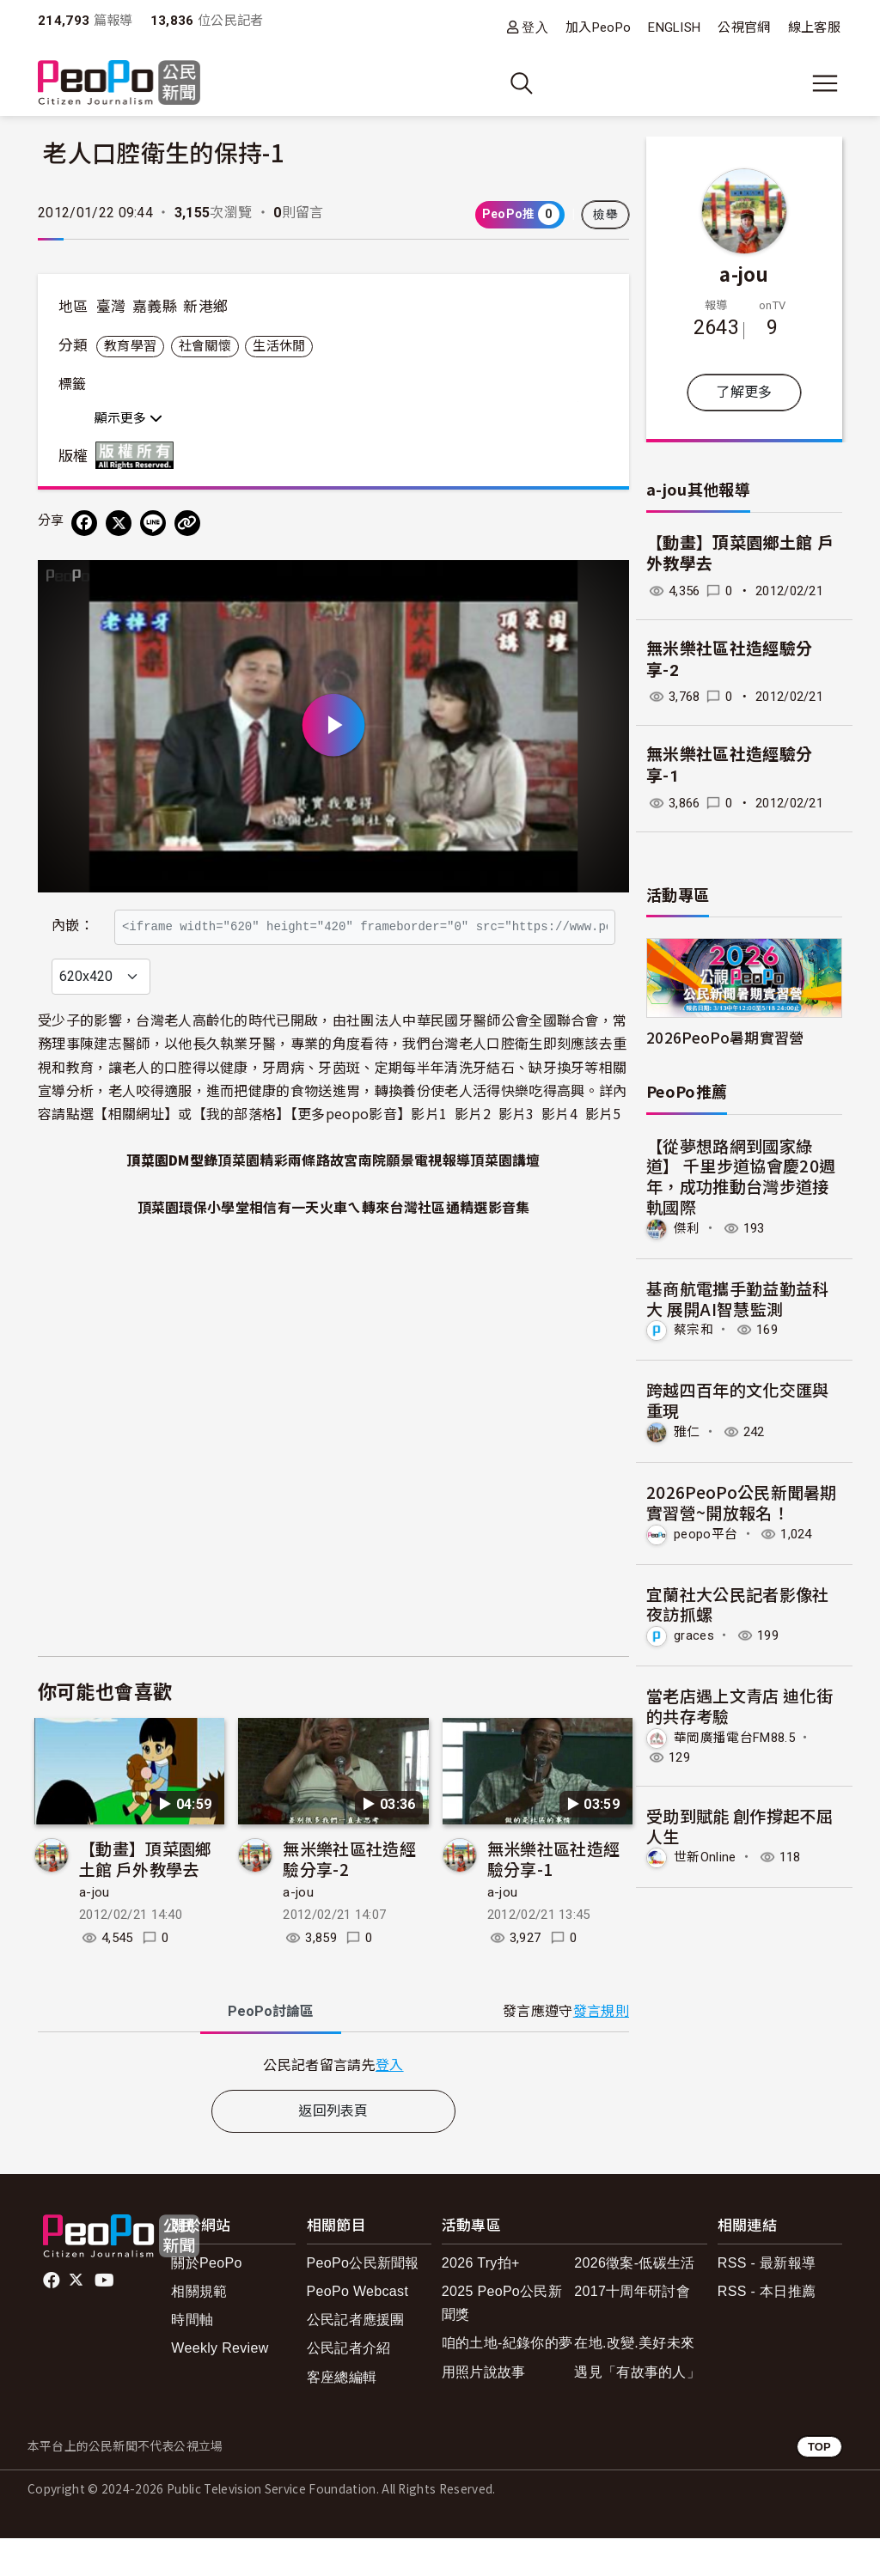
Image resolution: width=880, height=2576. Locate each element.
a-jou (94, 1930)
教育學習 (130, 346)
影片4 (559, 1150)
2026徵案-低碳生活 (634, 2300)
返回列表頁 (333, 2148)
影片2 (473, 1150)
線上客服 (814, 27)
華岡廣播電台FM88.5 (734, 1737)
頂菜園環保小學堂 (194, 1243)
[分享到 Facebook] (84, 523)
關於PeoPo (206, 2300)
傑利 (687, 1228)
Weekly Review (219, 2385)
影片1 (429, 1150)
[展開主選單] (825, 83)
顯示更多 (128, 418)
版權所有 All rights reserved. (138, 455)
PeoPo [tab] (271, 2048)
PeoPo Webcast (358, 2328)
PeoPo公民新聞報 (363, 2300)
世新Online (705, 1857)
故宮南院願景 (372, 1197)
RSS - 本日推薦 (767, 2328)
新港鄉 (205, 306)
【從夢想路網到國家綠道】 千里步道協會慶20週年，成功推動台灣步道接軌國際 (740, 1176)
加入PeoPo (598, 27)
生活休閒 (279, 346)
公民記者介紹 (349, 2385)
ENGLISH (674, 27)
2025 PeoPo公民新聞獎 (502, 2340)
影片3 (516, 1150)
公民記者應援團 (356, 2356)
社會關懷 (205, 346)
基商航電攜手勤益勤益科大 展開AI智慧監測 (737, 1298)
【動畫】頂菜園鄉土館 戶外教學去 (145, 1895)
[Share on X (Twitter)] (118, 523)
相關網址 (136, 1150)
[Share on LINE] (153, 523)
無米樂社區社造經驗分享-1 (553, 1895)
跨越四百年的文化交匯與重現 (737, 1400)
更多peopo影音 (347, 1150)
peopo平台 (705, 1534)
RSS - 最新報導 (767, 2300)
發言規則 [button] (601, 2048)
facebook (53, 2317)
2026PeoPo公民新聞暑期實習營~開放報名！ (741, 1502)
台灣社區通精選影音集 (459, 1243)
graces (694, 1635)
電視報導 (442, 1197)
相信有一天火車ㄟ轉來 (319, 1243)
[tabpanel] (333, 2101)
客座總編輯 (342, 2414)
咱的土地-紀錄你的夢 (507, 2380)
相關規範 (199, 2328)
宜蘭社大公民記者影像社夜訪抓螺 (737, 1604)
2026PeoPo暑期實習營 (725, 1037)
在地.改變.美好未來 (634, 2380)
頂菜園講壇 (505, 1197)
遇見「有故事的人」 (637, 2409)
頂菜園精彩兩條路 (273, 1197)
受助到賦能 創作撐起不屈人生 (739, 1826)
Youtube (106, 2317)
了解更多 (744, 392)
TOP (819, 2483)
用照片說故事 (484, 2409)
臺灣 (111, 306)
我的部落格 (241, 1150)
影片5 (603, 1150)
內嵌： (73, 918)
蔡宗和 (693, 1329)
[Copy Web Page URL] (187, 523)
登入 (535, 27)
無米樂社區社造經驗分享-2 (349, 1895)
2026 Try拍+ (481, 2300)
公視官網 (744, 27)
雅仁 (687, 1432)
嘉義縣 (154, 306)
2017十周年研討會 (632, 2328)
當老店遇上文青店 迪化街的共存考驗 (739, 1705)
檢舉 (605, 215)
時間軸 (192, 2356)
